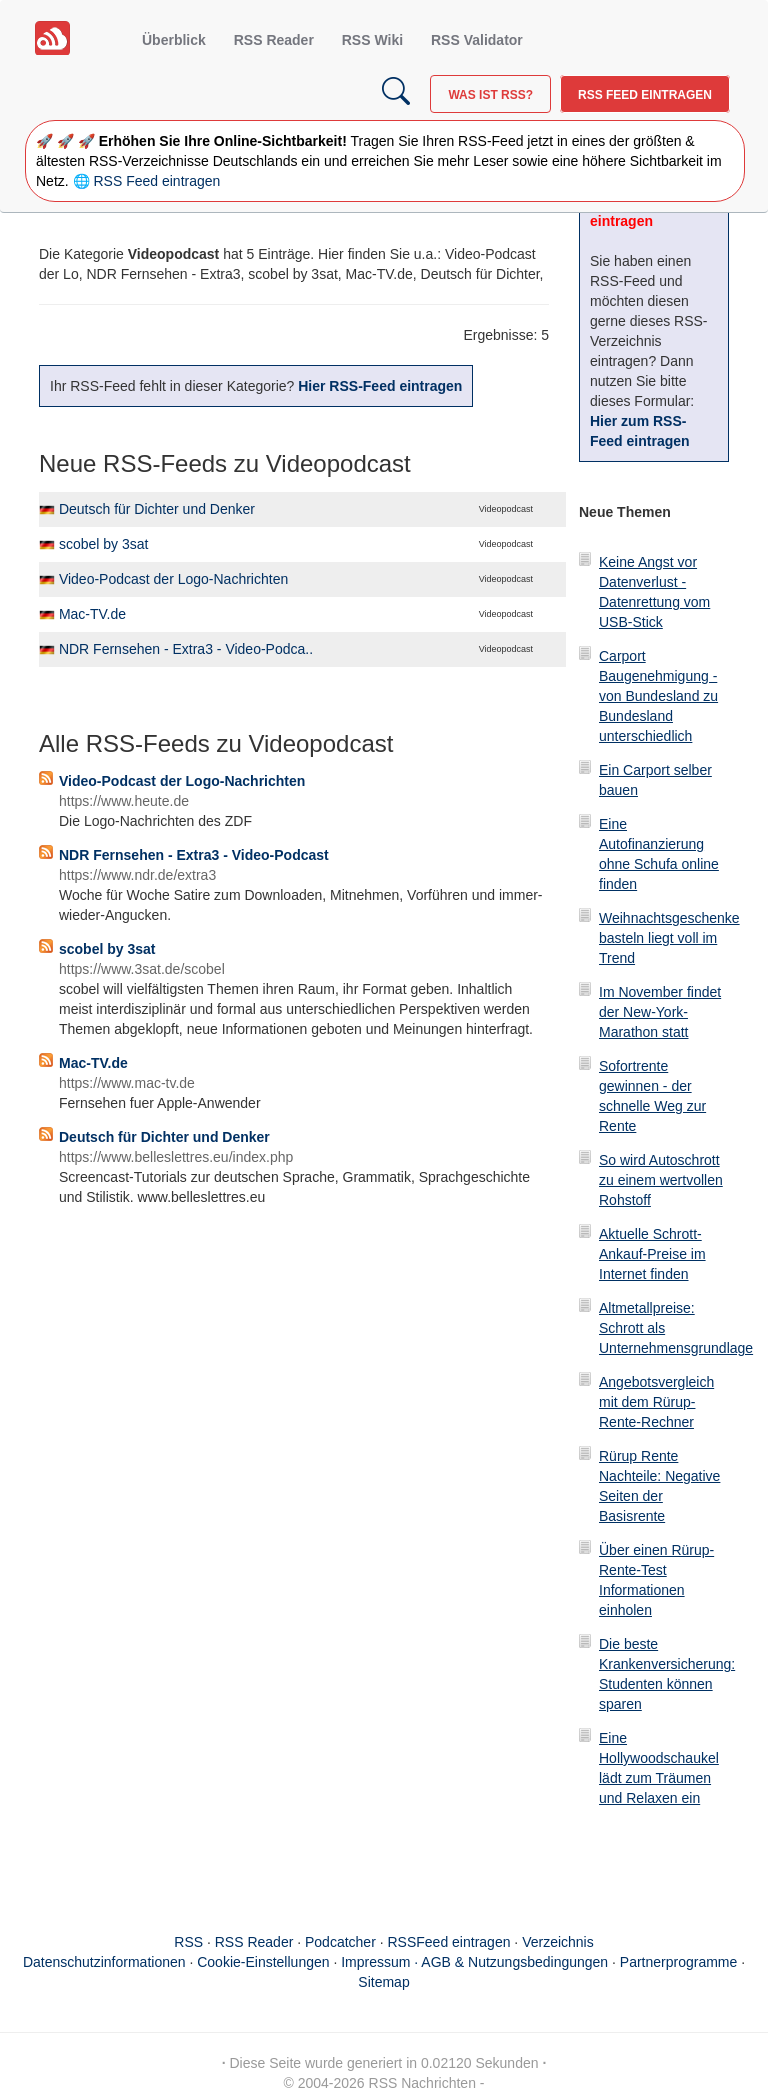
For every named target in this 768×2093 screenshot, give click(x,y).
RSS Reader (274, 40)
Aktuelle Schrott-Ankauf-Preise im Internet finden (652, 1254)
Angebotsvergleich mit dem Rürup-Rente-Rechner (656, 1402)
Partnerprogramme (679, 1962)
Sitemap (383, 1982)
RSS (188, 1942)
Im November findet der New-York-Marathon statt (660, 1012)
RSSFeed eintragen (449, 1942)
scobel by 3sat (104, 544)
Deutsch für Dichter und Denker (157, 509)
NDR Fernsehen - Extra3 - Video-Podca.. (186, 649)
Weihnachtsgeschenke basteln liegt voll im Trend (669, 938)
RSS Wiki (372, 40)
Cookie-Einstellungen (263, 1962)
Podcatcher (340, 1942)
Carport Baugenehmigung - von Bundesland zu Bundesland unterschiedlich (658, 696)
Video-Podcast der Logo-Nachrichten (173, 579)
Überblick (174, 40)
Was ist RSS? (490, 95)
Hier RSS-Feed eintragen (380, 386)
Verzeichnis (558, 1942)
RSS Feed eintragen (645, 95)
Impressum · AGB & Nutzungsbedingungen (474, 1962)
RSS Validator (477, 40)
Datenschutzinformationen (104, 1962)
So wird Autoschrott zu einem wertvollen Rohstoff (661, 1180)
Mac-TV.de (92, 614)
